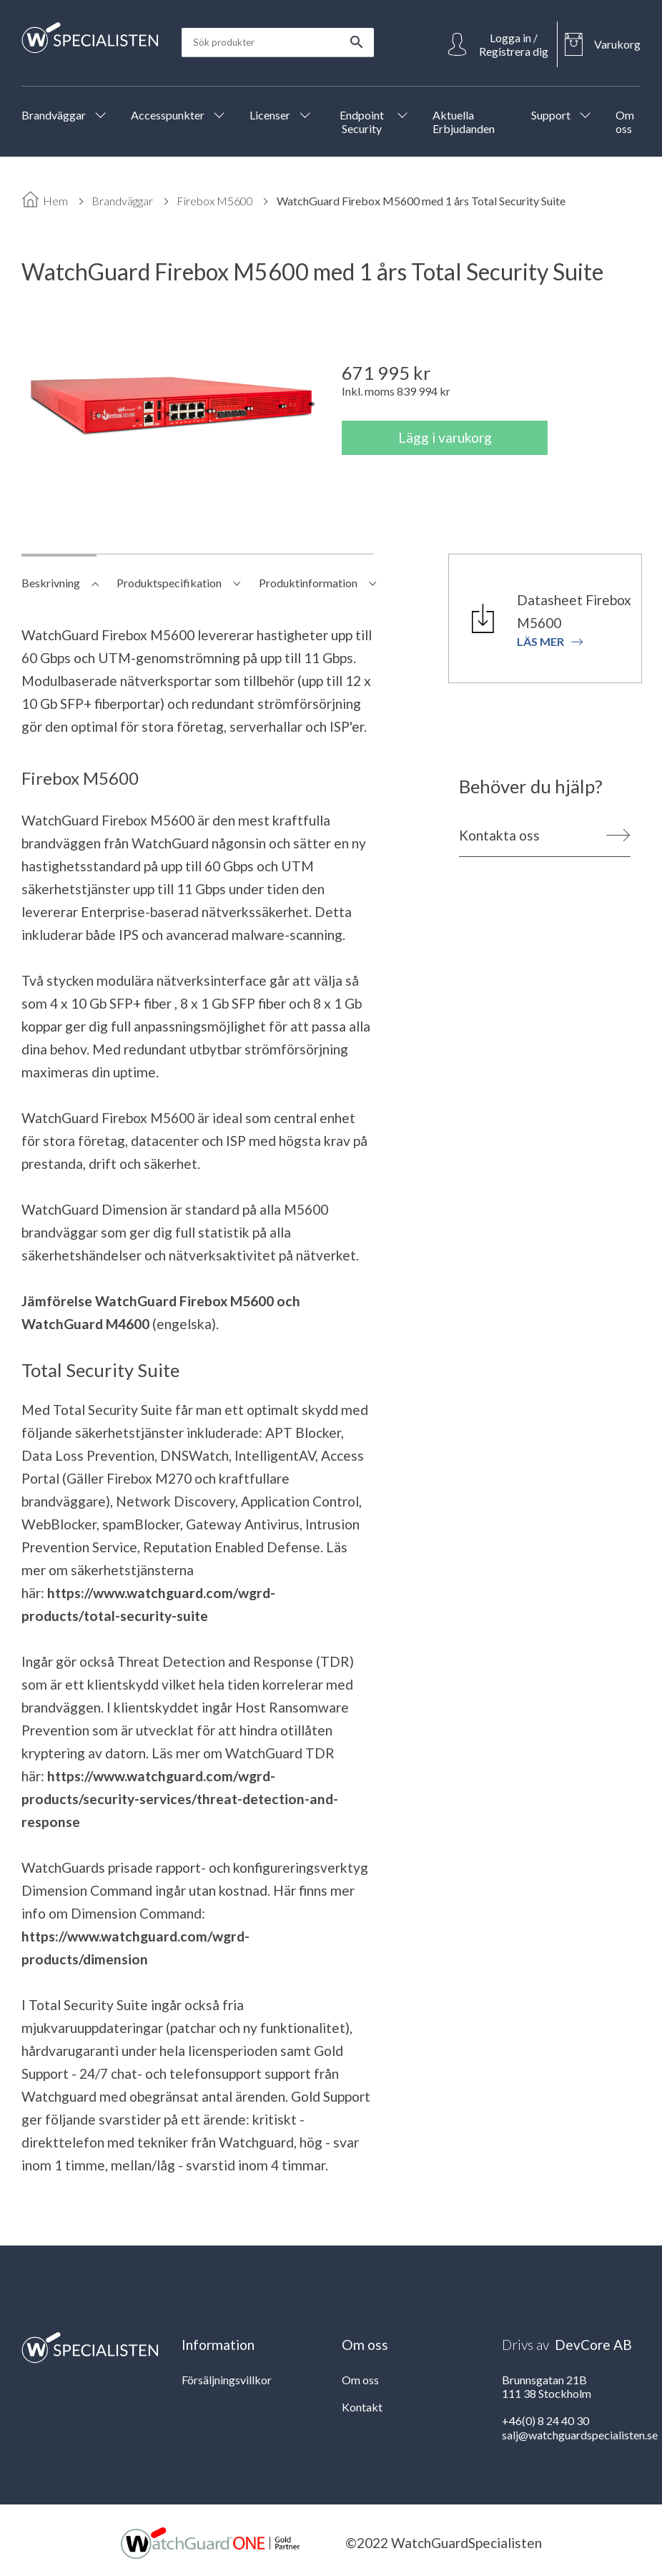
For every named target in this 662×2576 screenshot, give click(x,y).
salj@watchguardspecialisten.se (580, 2435)
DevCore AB (593, 2344)
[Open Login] (498, 44)
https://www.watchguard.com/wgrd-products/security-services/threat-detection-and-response (179, 1799)
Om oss (360, 2379)
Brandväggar (122, 200)
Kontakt (362, 2407)
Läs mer (550, 641)
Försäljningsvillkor (227, 2379)
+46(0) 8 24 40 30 (545, 2420)
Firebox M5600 (215, 200)
